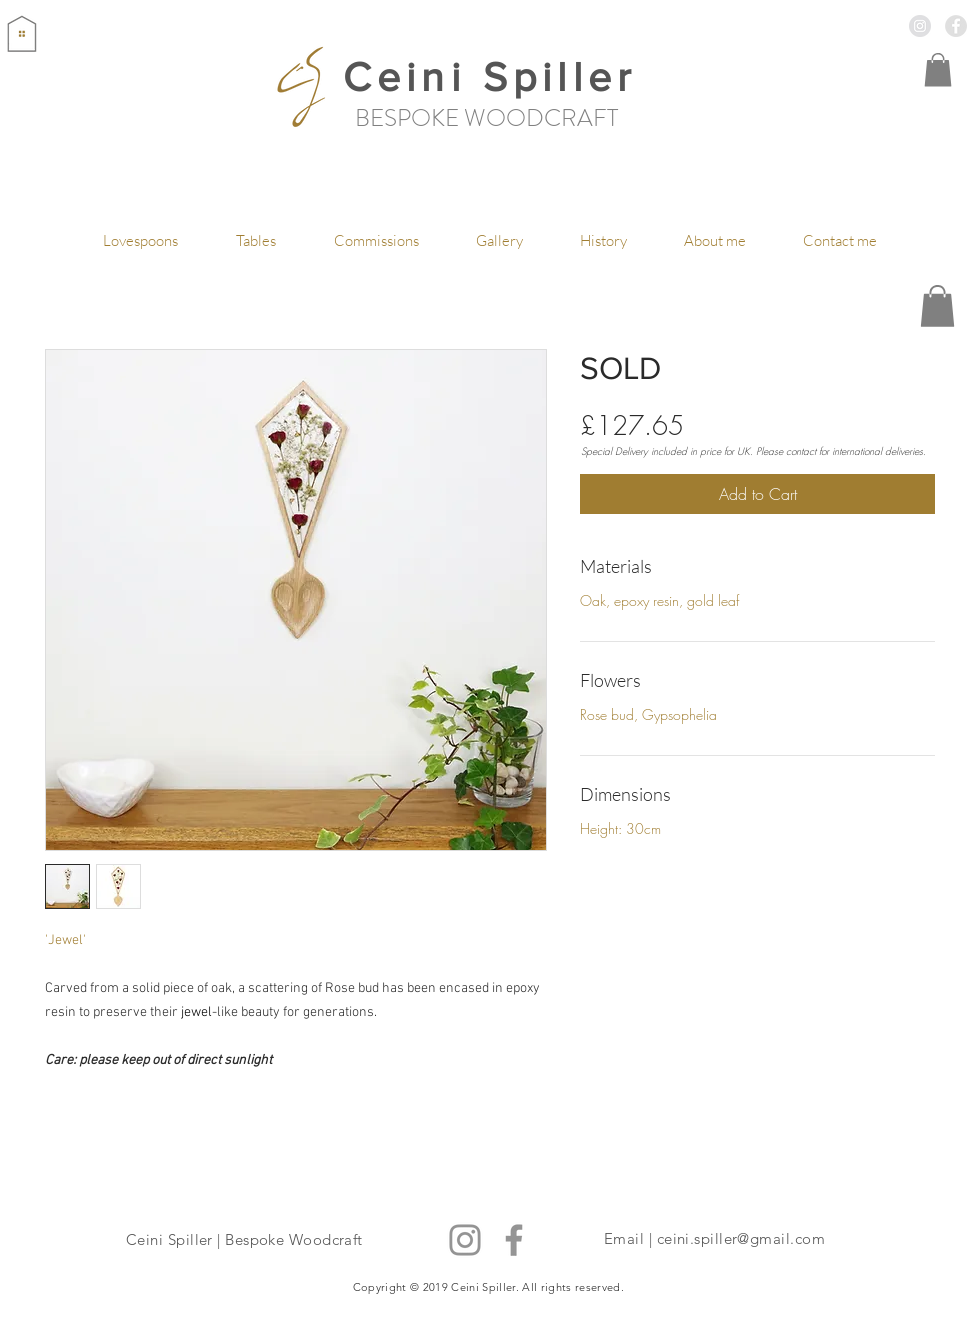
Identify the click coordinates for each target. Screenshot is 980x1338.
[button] (938, 69)
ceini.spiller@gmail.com (741, 1238)
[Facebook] (514, 1240)
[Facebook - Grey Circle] (956, 26)
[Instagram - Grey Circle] (920, 26)
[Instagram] (465, 1240)
